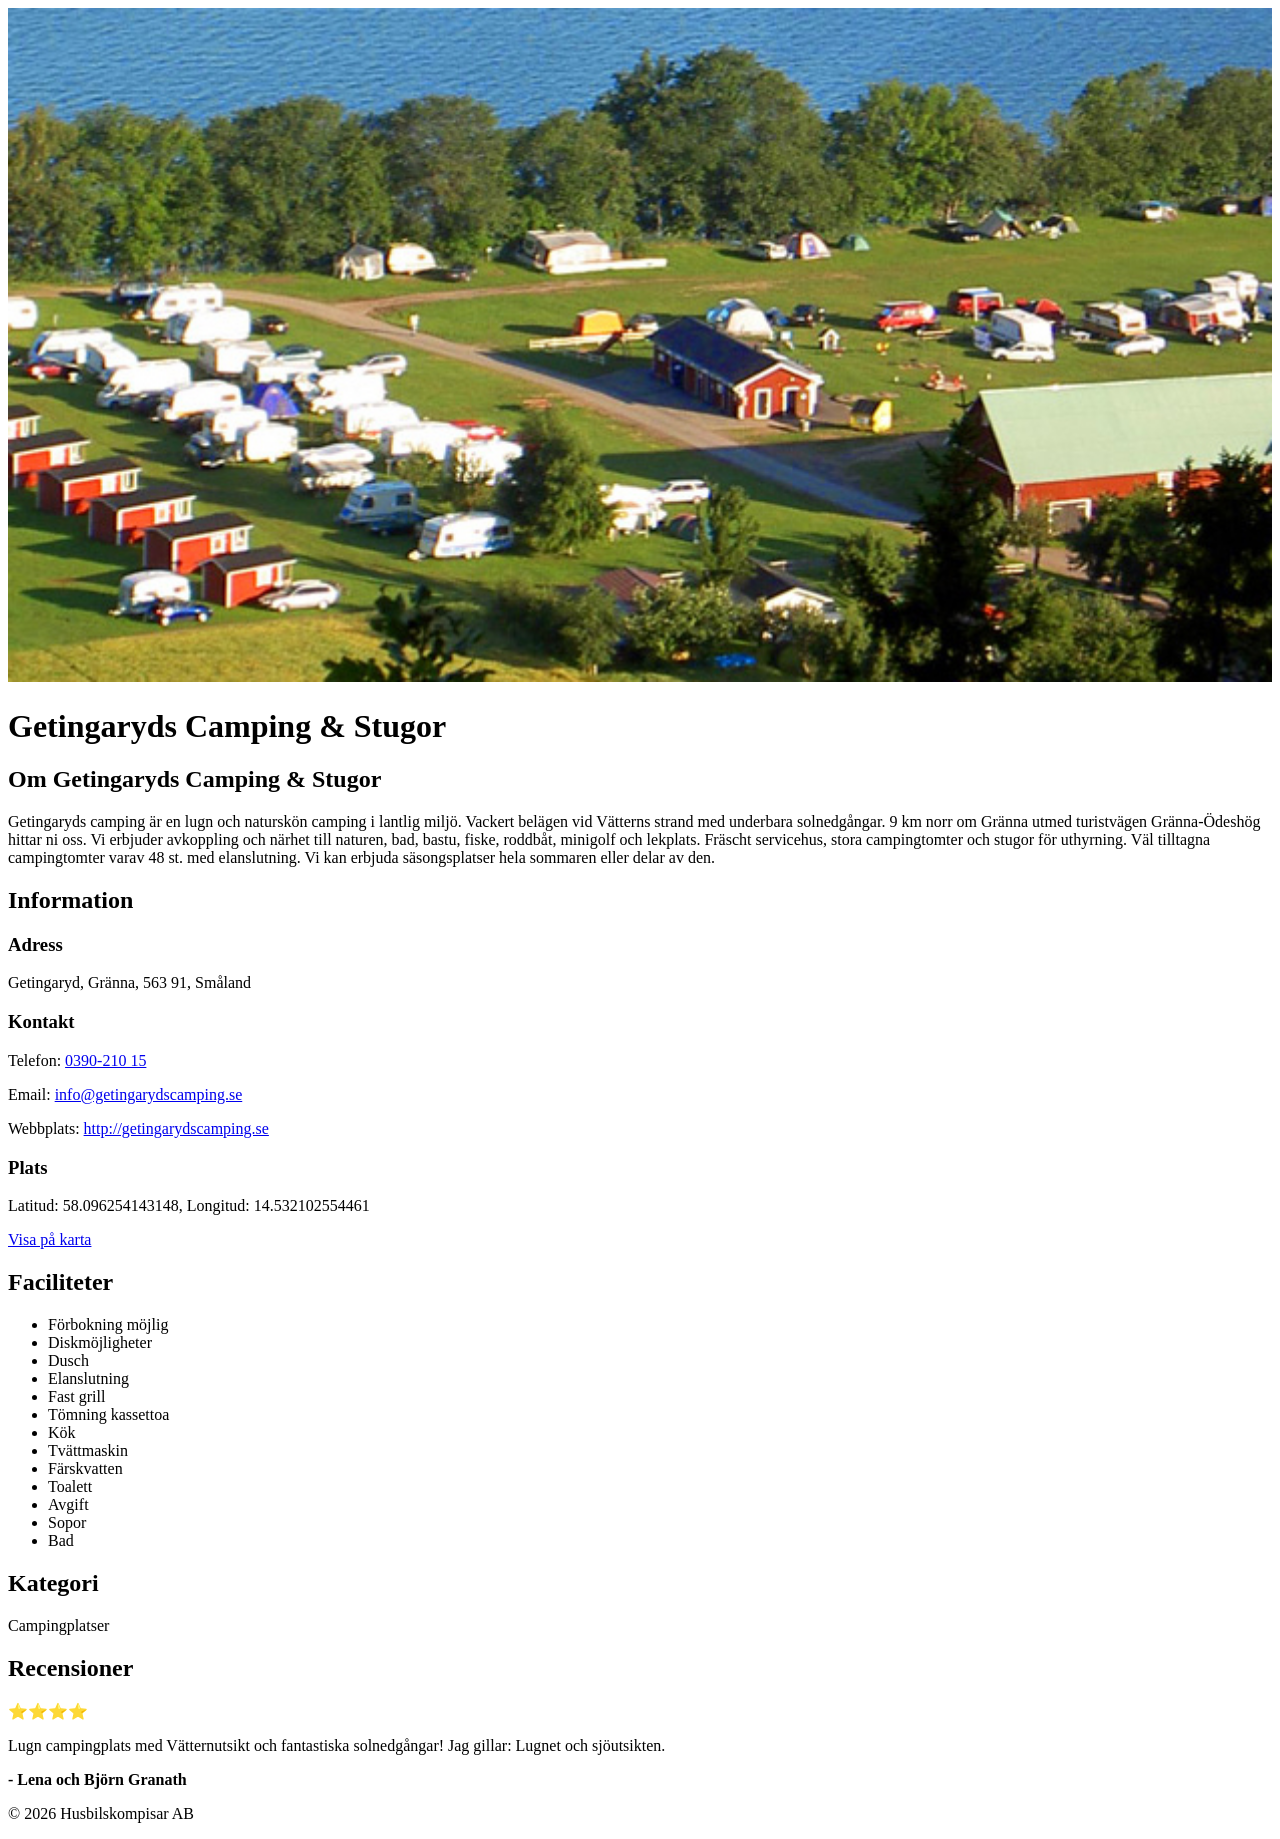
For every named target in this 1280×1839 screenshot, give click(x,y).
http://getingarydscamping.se (176, 1128)
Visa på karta (49, 1239)
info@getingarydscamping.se (149, 1094)
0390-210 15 (105, 1060)
